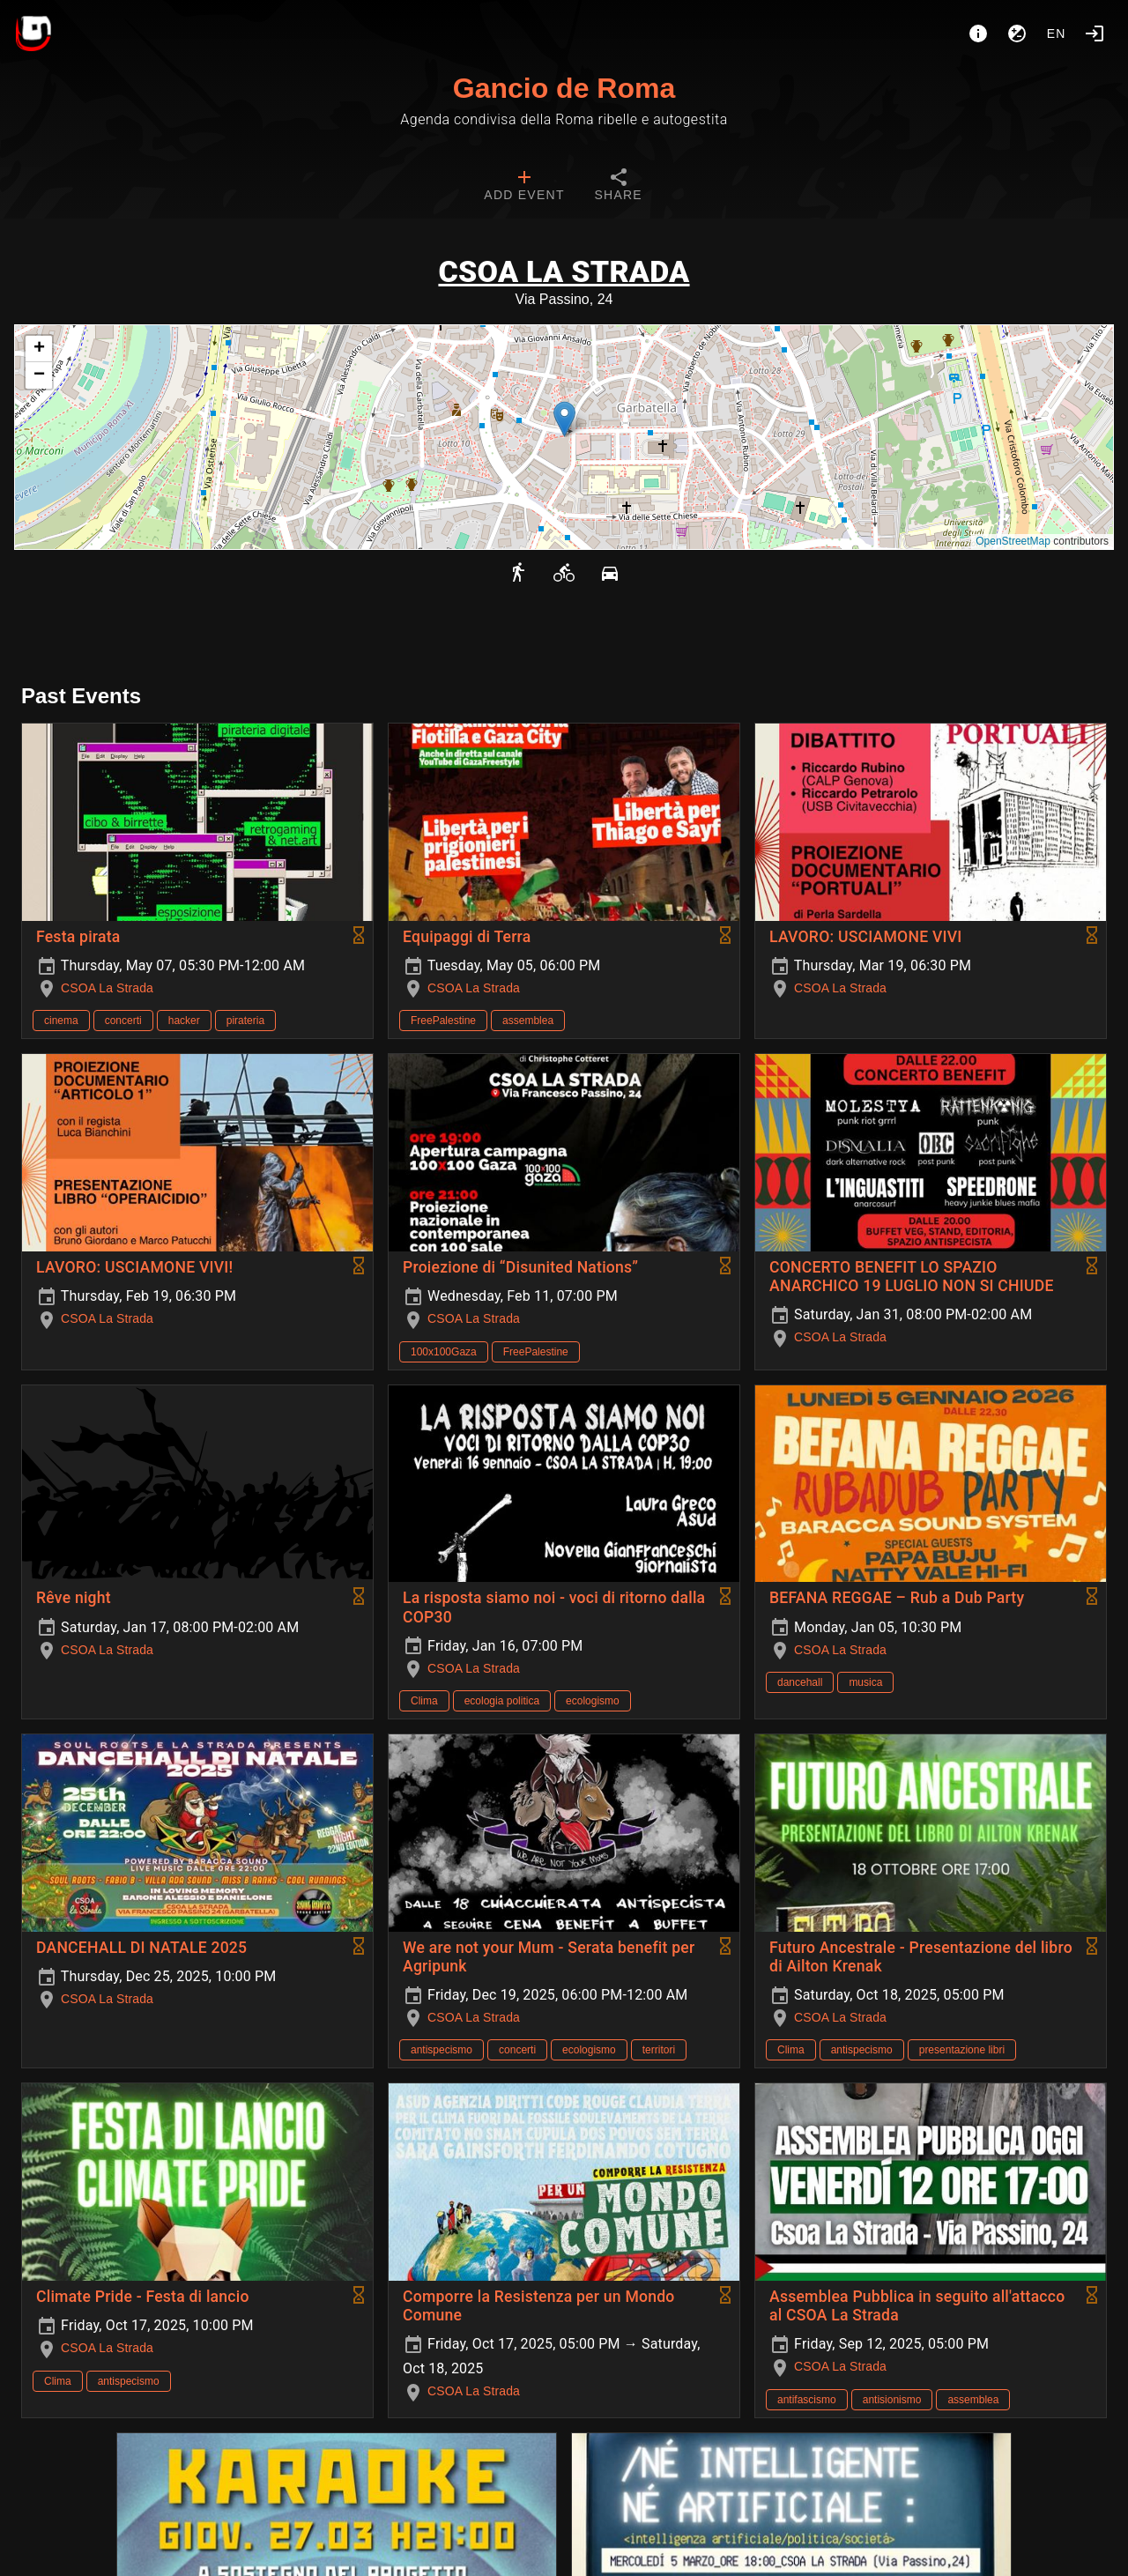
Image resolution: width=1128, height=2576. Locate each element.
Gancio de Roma (564, 88)
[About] (978, 33)
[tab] (524, 187)
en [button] (1056, 33)
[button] (564, 419)
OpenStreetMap (1013, 541)
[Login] (1094, 33)
